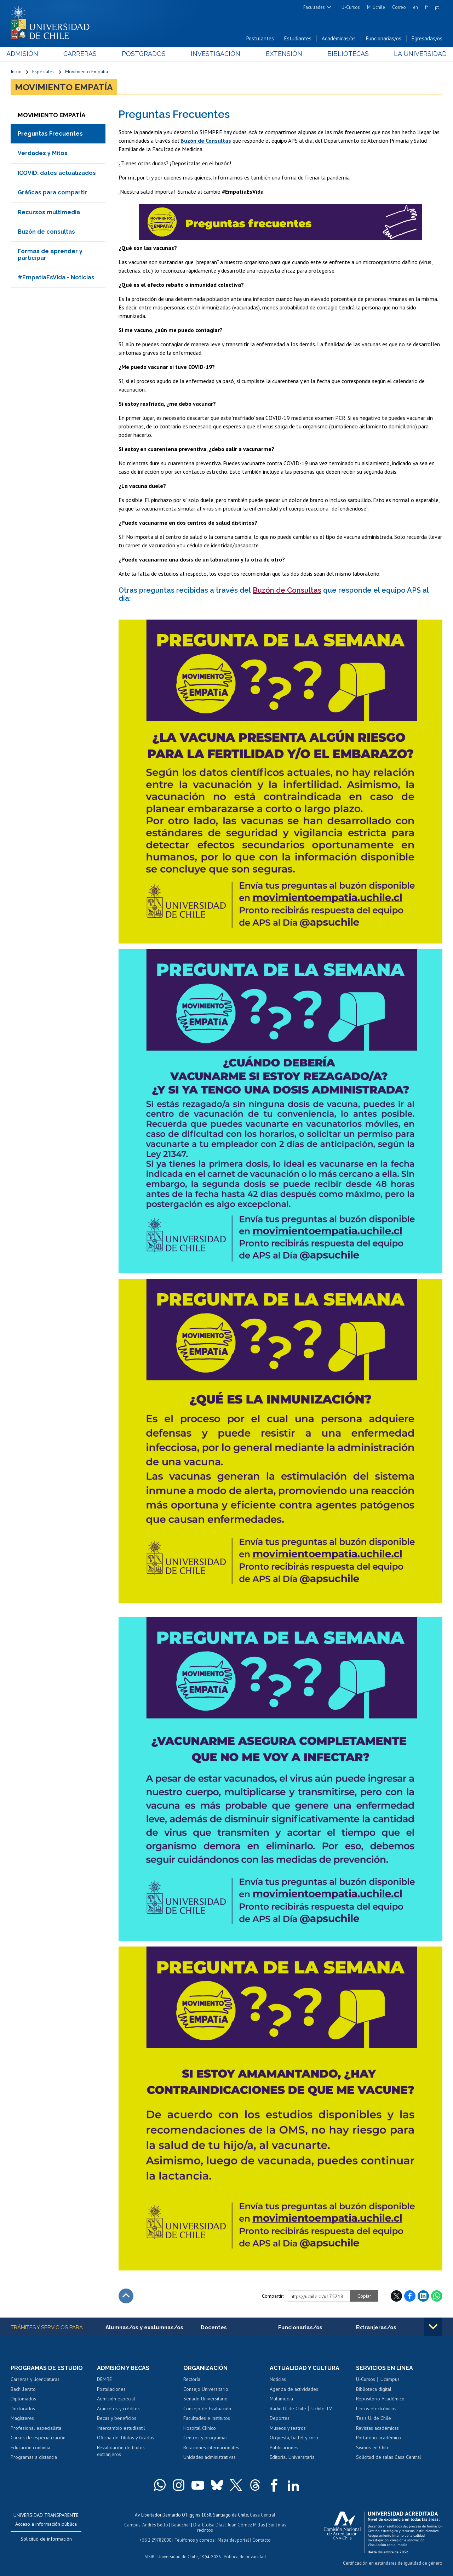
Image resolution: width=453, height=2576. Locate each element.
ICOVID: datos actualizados (57, 173)
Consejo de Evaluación (207, 2408)
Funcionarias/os (383, 38)
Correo (399, 7)
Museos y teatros (288, 2428)
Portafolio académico (378, 2437)
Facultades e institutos (206, 2418)
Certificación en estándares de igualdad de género (392, 2563)
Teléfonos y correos (194, 2540)
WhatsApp (436, 2295)
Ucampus (390, 2379)
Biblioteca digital (373, 2389)
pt (437, 7)
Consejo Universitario (205, 2389)
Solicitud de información (46, 2539)
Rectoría (191, 2379)
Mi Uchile (376, 7)
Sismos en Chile (373, 2447)
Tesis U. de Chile (373, 2418)
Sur (271, 2525)
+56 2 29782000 (155, 2540)
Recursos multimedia (49, 212)
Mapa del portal (233, 2540)
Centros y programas (205, 2437)
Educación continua (30, 2447)
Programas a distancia (34, 2457)
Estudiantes (297, 38)
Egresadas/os (427, 38)
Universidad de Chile (177, 2557)
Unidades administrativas (209, 2457)
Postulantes (260, 38)
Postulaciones (111, 2389)
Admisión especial (116, 2398)
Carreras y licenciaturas (35, 2379)
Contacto (261, 2540)
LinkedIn (423, 2296)
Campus (132, 2525)
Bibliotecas (345, 53)
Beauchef (180, 2525)
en (415, 7)
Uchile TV (321, 2408)
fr (426, 7)
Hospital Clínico (199, 2428)
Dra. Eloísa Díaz (208, 2525)
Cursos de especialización (38, 2437)
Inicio (16, 71)
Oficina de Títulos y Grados (125, 2437)
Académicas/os (339, 38)
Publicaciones (284, 2447)
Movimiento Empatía (86, 71)
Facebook (409, 2296)
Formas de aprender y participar (50, 254)
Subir (126, 2296)
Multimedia (281, 2398)
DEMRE (104, 2379)
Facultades (314, 7)
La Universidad (416, 53)
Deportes (279, 2418)
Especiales (43, 71)
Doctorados (23, 2408)
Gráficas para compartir (52, 192)
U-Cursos (351, 7)
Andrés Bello (155, 2525)
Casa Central (262, 2515)
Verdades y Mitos (43, 153)
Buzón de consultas (46, 231)
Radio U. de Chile (288, 2408)
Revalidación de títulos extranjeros (121, 2451)
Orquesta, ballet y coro (294, 2437)
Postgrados (145, 53)
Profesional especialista (36, 2428)
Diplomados (23, 2398)
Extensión (282, 53)
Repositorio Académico (380, 2398)
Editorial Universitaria (292, 2457)
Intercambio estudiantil (121, 2428)
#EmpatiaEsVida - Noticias (56, 277)
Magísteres (22, 2418)
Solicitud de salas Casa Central (388, 2457)
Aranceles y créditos (118, 2408)
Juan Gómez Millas (246, 2525)
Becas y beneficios (116, 2418)
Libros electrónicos (376, 2408)
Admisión (26, 53)
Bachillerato (23, 2389)
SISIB (150, 2557)
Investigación (215, 53)
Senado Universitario (205, 2398)
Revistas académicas (377, 2428)
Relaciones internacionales (211, 2447)
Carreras (82, 53)
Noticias (278, 2379)
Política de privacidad (245, 2557)
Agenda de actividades (294, 2389)
